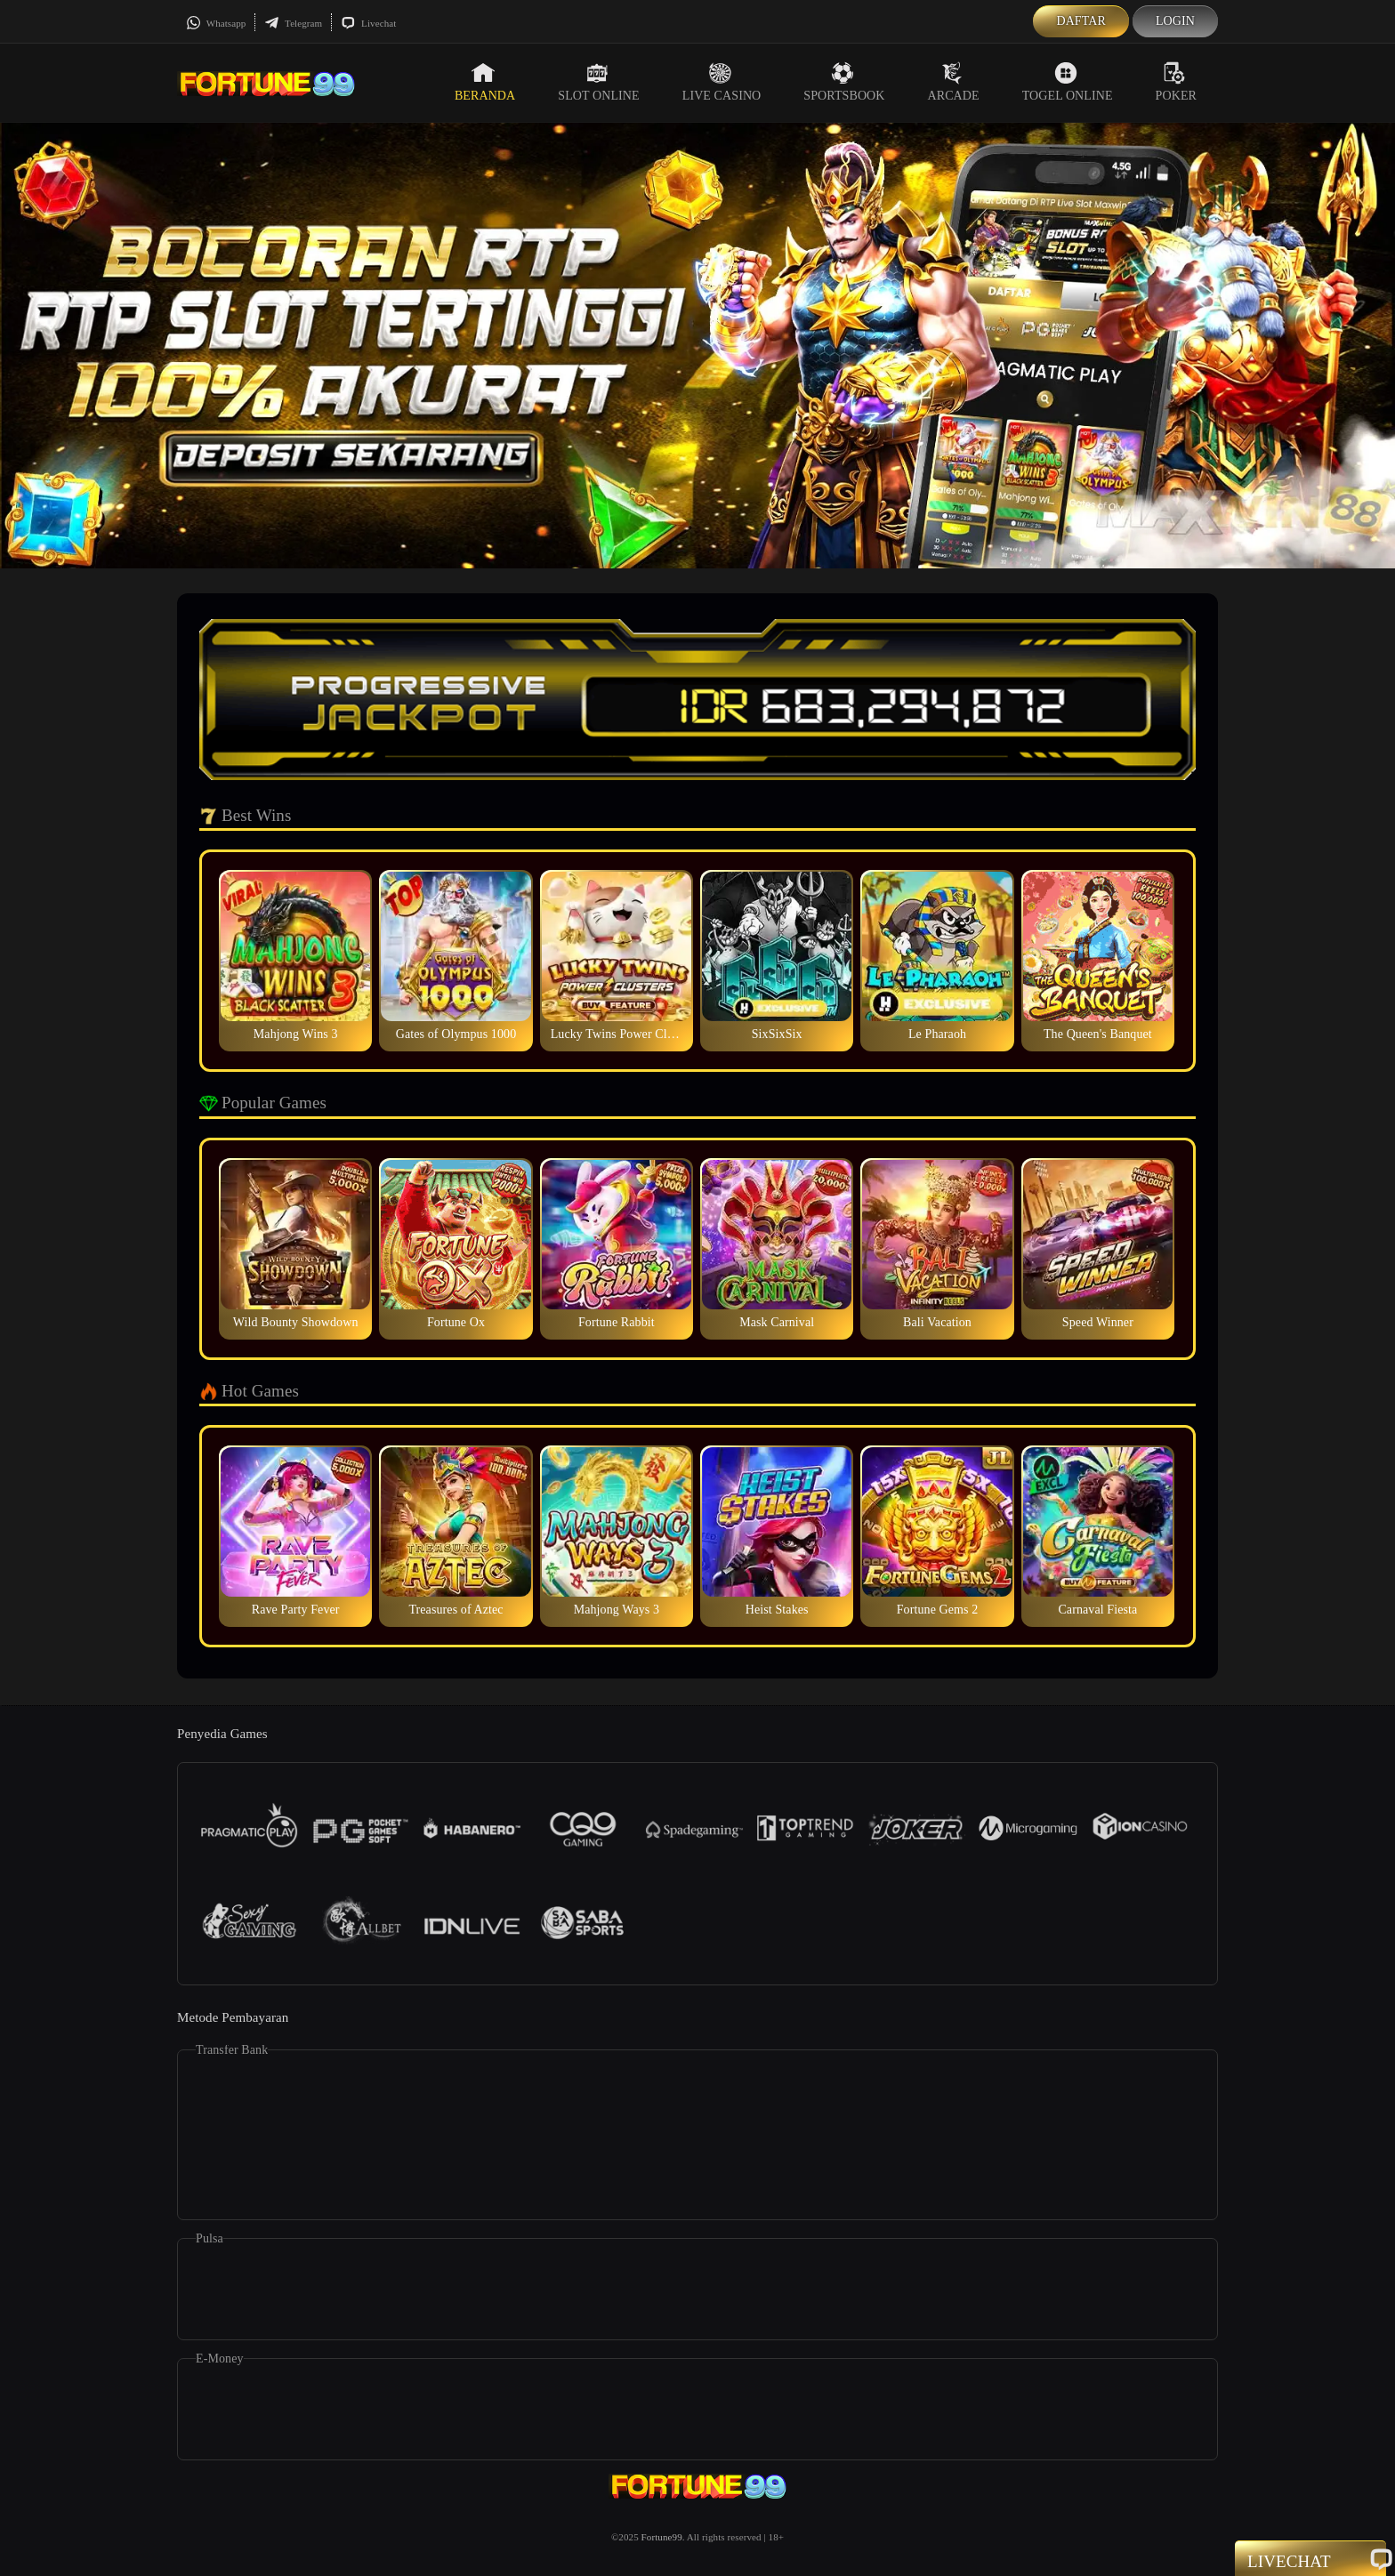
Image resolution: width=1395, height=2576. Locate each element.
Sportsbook (843, 81)
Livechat (368, 23)
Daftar (1081, 21)
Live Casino (722, 81)
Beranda (485, 81)
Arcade (954, 81)
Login (1175, 21)
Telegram (293, 23)
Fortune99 (661, 2537)
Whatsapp (216, 23)
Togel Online (1067, 81)
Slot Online (598, 81)
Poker (1176, 81)
